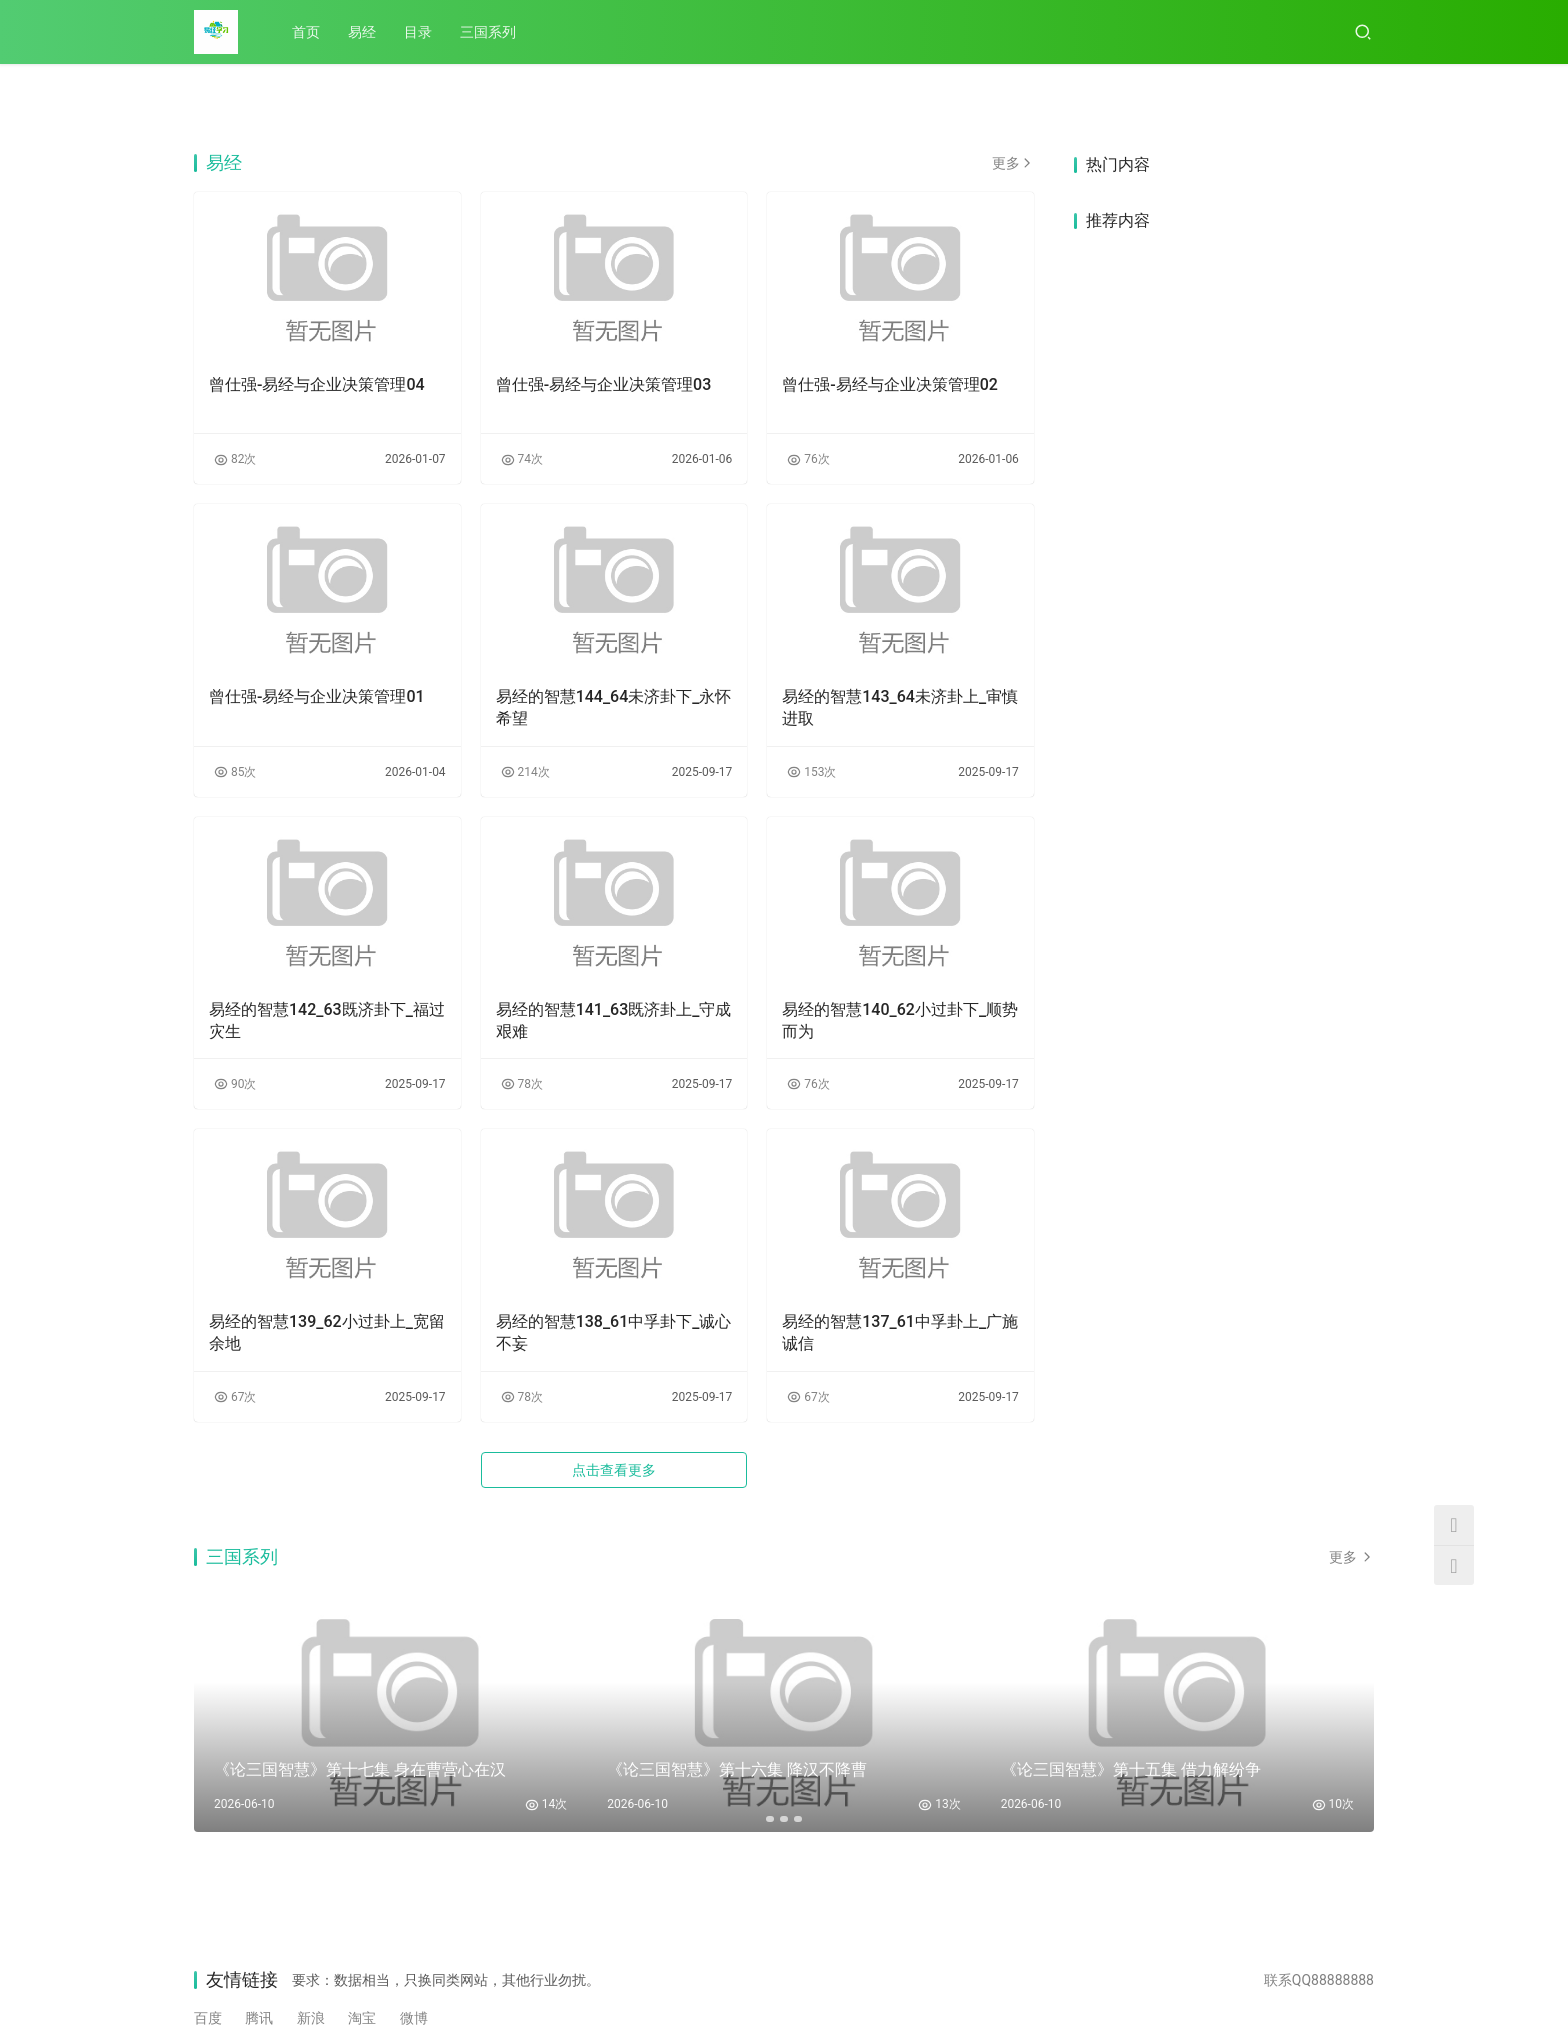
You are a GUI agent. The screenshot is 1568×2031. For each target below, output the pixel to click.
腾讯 (259, 2018)
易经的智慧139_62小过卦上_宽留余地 (327, 1332)
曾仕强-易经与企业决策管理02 (890, 384)
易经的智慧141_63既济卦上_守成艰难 (614, 1020)
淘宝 (362, 2018)
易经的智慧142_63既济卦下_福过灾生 (327, 1020)
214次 (525, 772)
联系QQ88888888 (1319, 1980)
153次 (811, 772)
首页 (306, 32)
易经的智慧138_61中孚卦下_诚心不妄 (614, 1332)
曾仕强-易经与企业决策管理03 (604, 384)
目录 (418, 32)
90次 (235, 1084)
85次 (235, 772)
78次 (522, 1084)
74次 (522, 459)
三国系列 (488, 32)
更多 (1013, 163)
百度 (208, 2018)
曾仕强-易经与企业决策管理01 (317, 696)
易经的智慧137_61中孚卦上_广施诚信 (900, 1332)
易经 (362, 32)
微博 (414, 2018)
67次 (235, 1397)
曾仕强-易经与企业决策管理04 (317, 384)
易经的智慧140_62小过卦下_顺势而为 (900, 1020)
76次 (808, 459)
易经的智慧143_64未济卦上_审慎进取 (900, 707)
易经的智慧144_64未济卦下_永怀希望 (614, 707)
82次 (235, 459)
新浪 (311, 2018)
